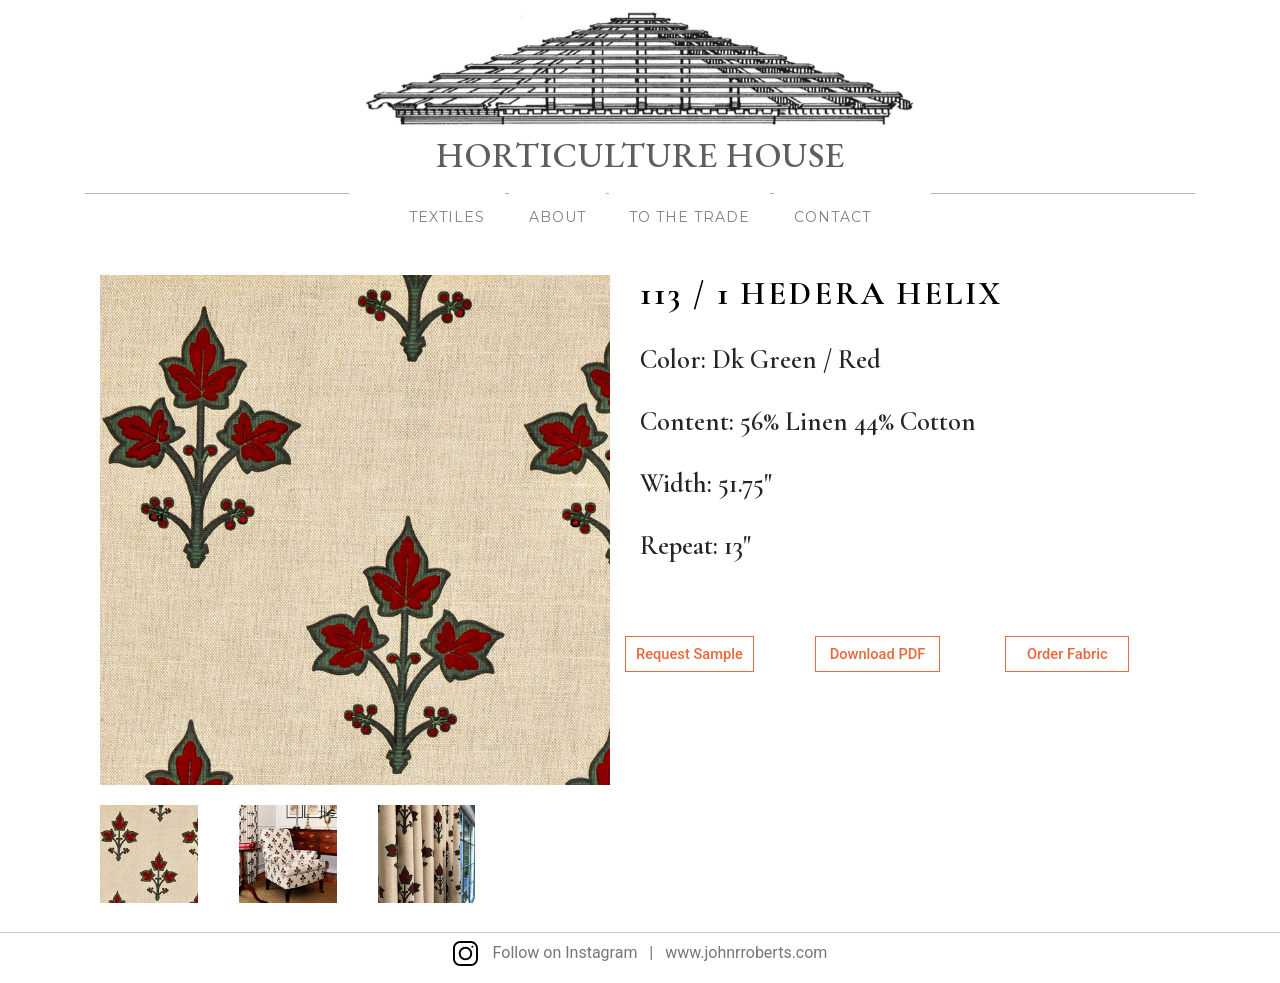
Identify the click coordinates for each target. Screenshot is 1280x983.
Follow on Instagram (545, 952)
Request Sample (689, 654)
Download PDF (877, 654)
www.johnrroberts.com (746, 952)
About (557, 217)
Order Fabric (1067, 654)
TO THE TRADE (689, 217)
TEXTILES (447, 217)
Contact (832, 217)
